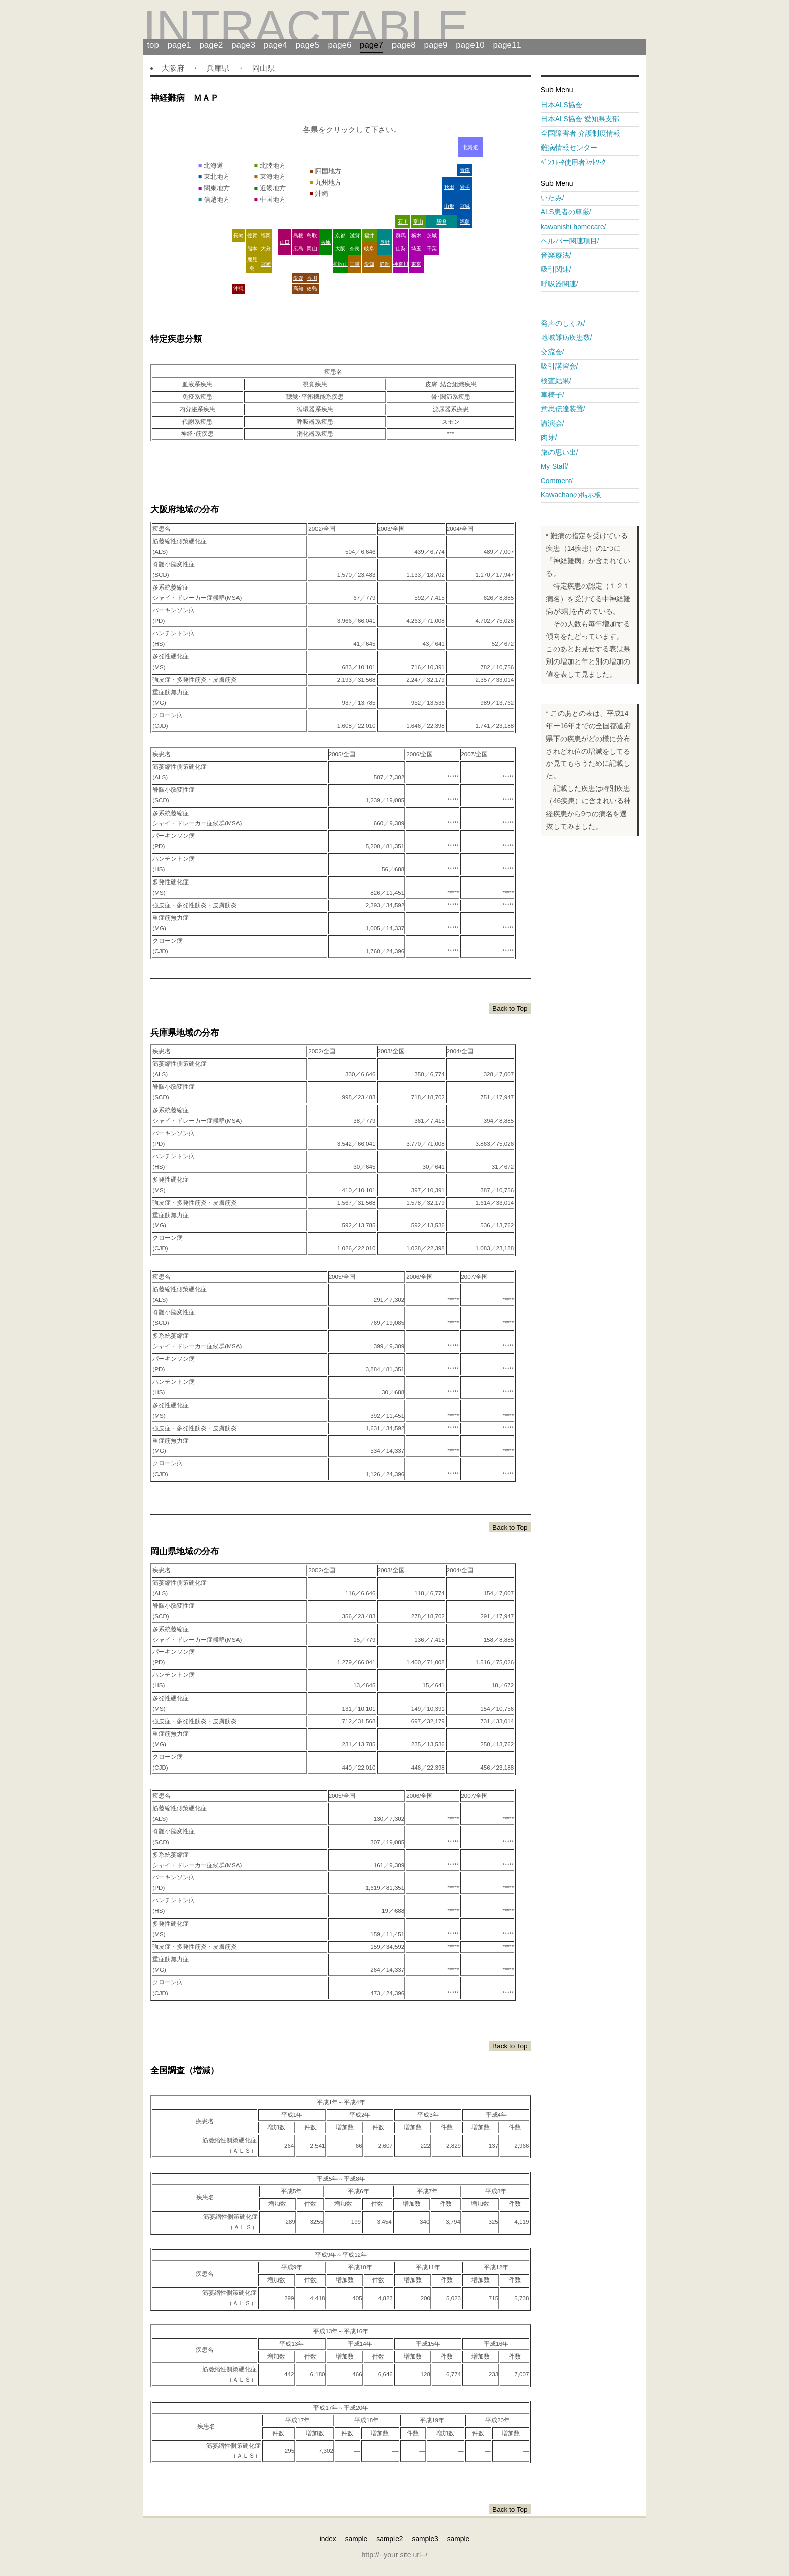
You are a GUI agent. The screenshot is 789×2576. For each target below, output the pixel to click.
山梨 (401, 248)
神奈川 (400, 264)
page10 (470, 45)
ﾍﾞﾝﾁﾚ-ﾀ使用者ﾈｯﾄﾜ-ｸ (573, 162)
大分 (266, 248)
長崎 (238, 235)
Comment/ (560, 481)
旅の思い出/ (559, 452)
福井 (369, 235)
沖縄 (238, 288)
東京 (416, 264)
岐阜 (369, 248)
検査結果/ (559, 381)
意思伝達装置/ (566, 409)
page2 (211, 45)
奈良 (355, 248)
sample (356, 2539)
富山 (418, 222)
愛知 (369, 264)
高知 (298, 288)
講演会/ (556, 423)
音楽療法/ (559, 255)
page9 (436, 45)
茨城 (432, 235)
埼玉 (416, 248)
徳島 (312, 288)
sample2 (389, 2539)
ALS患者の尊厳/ (569, 212)
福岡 (266, 235)
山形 (449, 206)
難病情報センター (576, 148)
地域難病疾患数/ (570, 337)
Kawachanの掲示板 (571, 495)
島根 (298, 235)
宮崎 (266, 264)
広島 (298, 248)
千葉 (432, 248)
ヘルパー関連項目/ (573, 241)
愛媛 (298, 278)
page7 (371, 45)
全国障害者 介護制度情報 (588, 133)
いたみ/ (552, 198)
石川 (403, 222)
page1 (179, 45)
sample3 (425, 2539)
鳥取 (312, 235)
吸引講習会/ (563, 366)
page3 (243, 45)
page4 (275, 45)
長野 (385, 242)
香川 (312, 278)
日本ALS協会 (568, 105)
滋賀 (355, 235)
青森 (465, 170)
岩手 (465, 187)
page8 (404, 45)
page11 (507, 45)
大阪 (340, 248)
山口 (285, 242)
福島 (465, 222)
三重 (355, 264)
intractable (306, 27)
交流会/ (556, 352)
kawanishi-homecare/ (577, 227)
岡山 (312, 248)
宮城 (465, 206)
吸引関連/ (559, 269)
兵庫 (326, 242)
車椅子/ (556, 395)
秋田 (449, 187)
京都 (340, 235)
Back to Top (510, 1008)
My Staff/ (558, 466)
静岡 (385, 264)
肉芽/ (549, 437)
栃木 (416, 235)
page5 (308, 45)
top (153, 45)
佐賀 (252, 235)
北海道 (470, 147)
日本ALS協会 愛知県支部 (587, 119)
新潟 (441, 222)
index (328, 2539)
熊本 (252, 248)
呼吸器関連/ (563, 284)
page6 (339, 45)
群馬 (401, 235)
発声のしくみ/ (566, 323)
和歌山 (340, 264)
